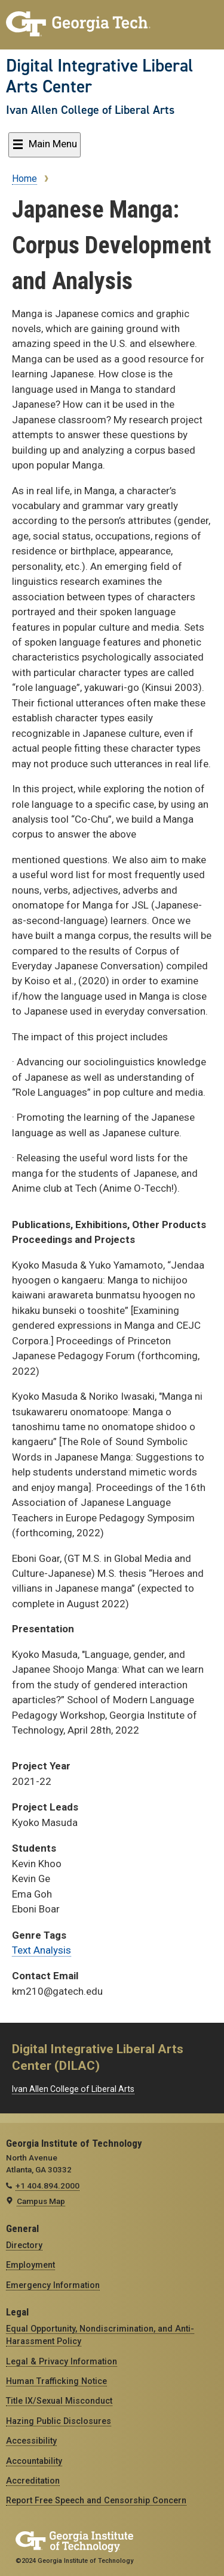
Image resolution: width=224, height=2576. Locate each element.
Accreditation (33, 2480)
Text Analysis (41, 1950)
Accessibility (31, 2440)
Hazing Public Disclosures (58, 2421)
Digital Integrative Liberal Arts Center (99, 76)
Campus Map (41, 2201)
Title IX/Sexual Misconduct (59, 2400)
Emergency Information (53, 2285)
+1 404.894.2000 (47, 2185)
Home (24, 178)
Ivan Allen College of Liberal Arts (90, 109)
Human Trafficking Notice (56, 2381)
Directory (24, 2245)
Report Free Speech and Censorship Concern (96, 2500)
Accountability (34, 2461)
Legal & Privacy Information (61, 2361)
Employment (30, 2265)
